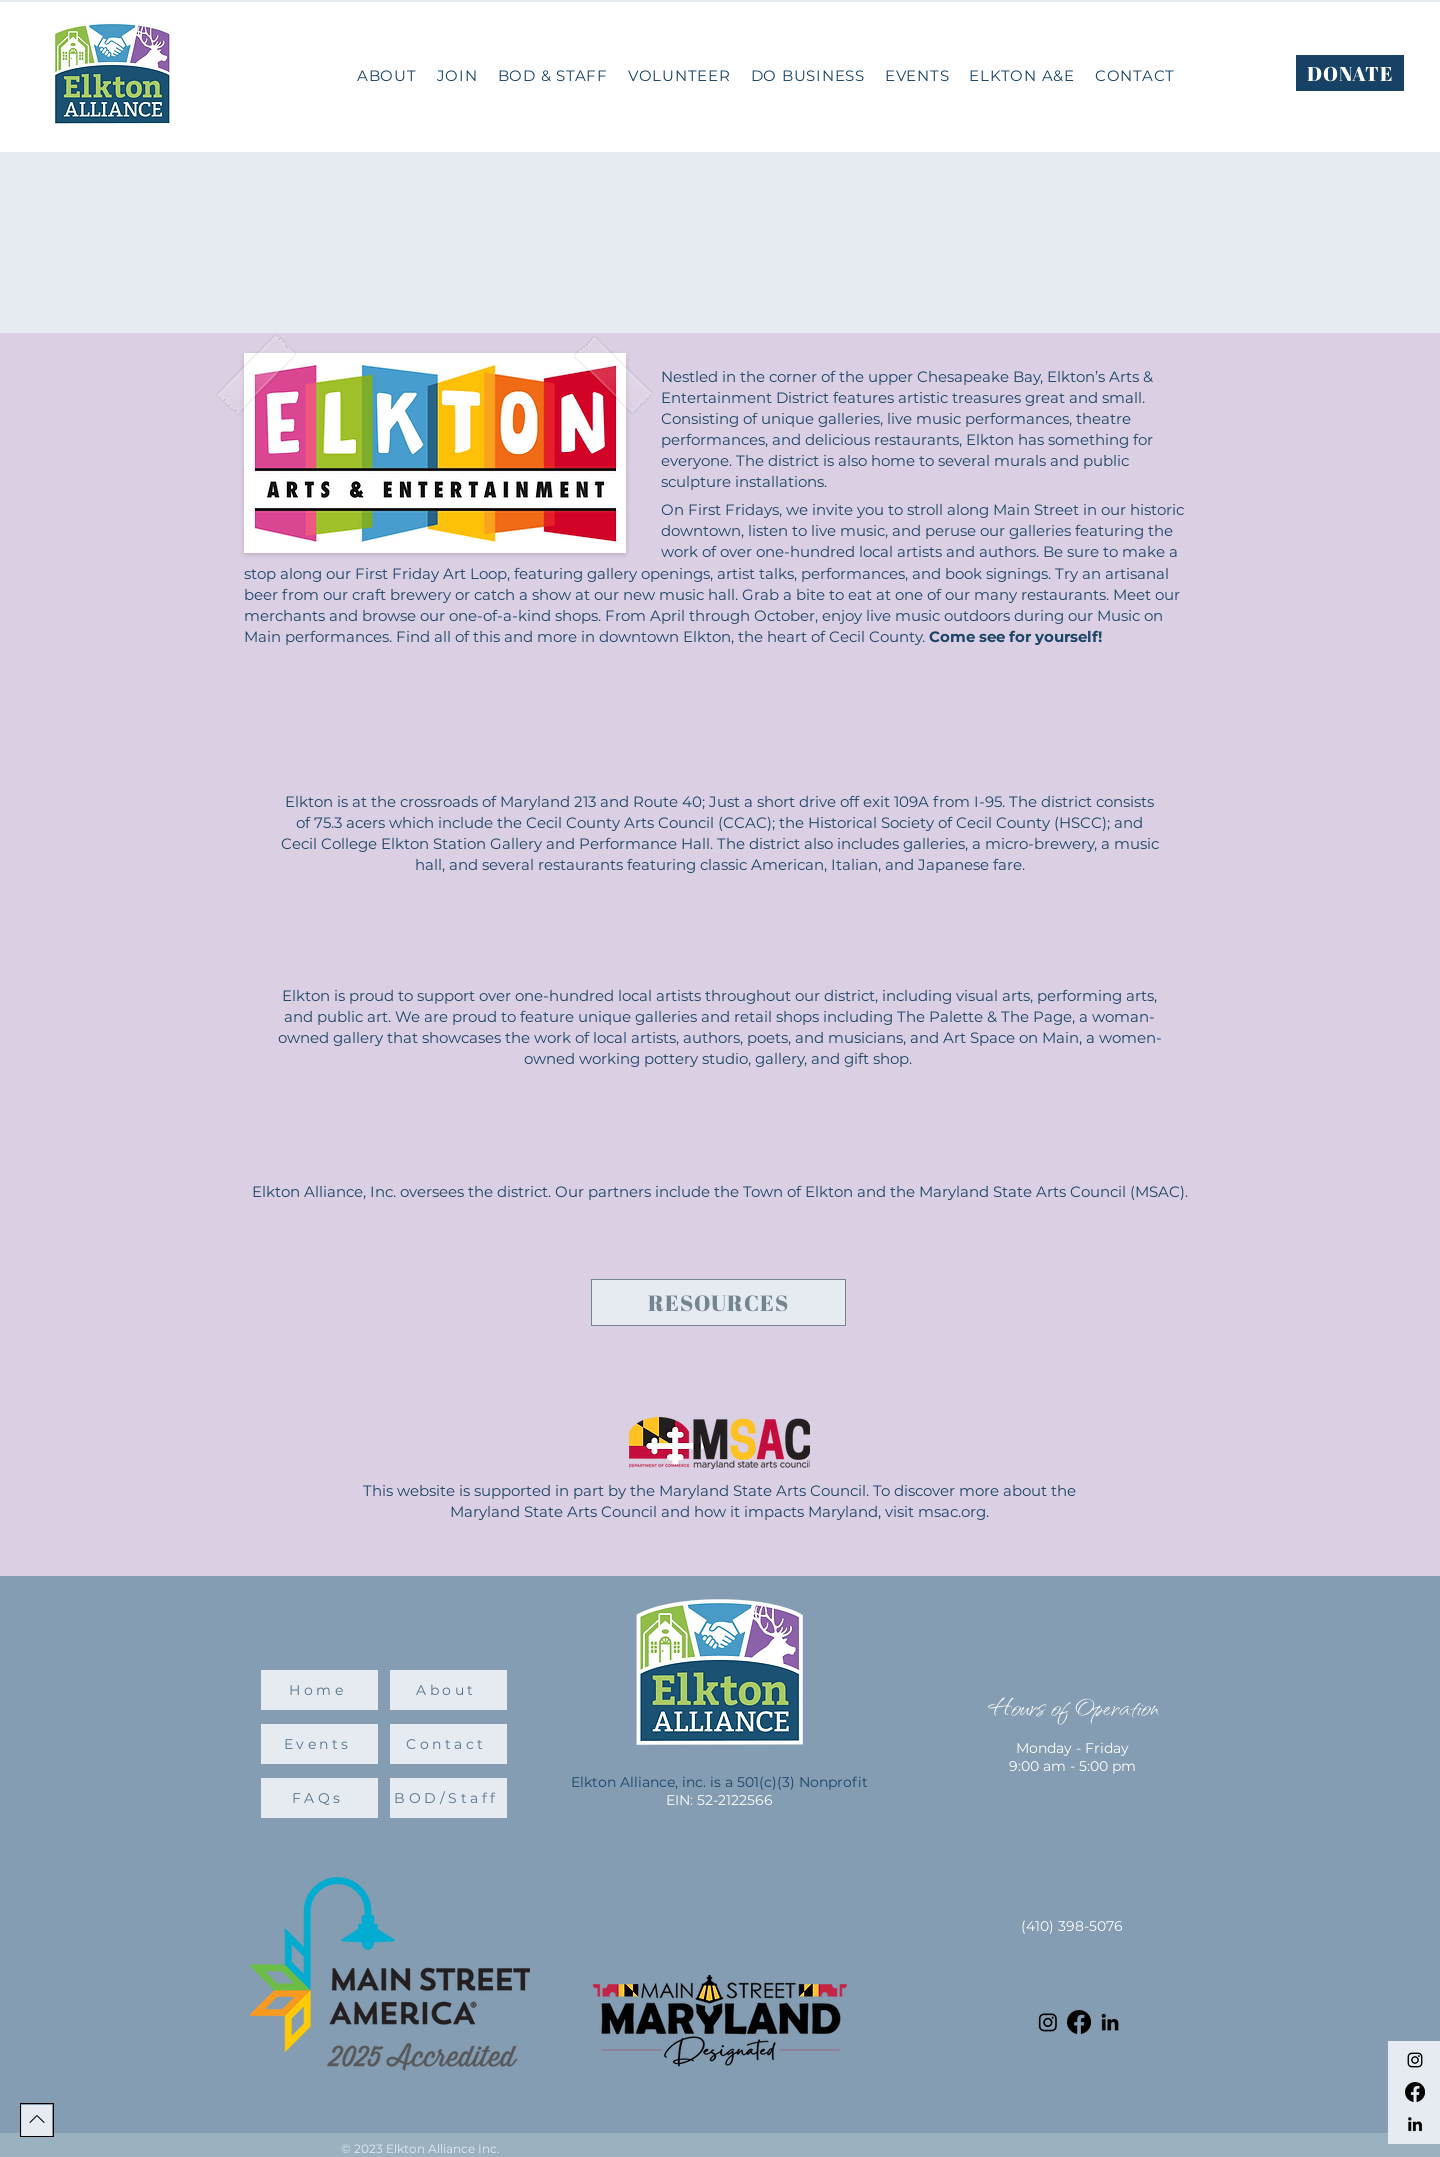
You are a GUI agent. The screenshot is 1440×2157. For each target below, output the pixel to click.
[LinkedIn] (1415, 2124)
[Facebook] (1415, 2092)
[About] (448, 1690)
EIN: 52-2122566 (719, 1800)
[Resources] (718, 1302)
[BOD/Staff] (448, 1798)
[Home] (319, 1690)
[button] (808, 75)
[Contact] (448, 1744)
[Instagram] (1415, 2060)
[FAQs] (319, 1798)
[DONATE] (1350, 73)
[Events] (319, 1744)
